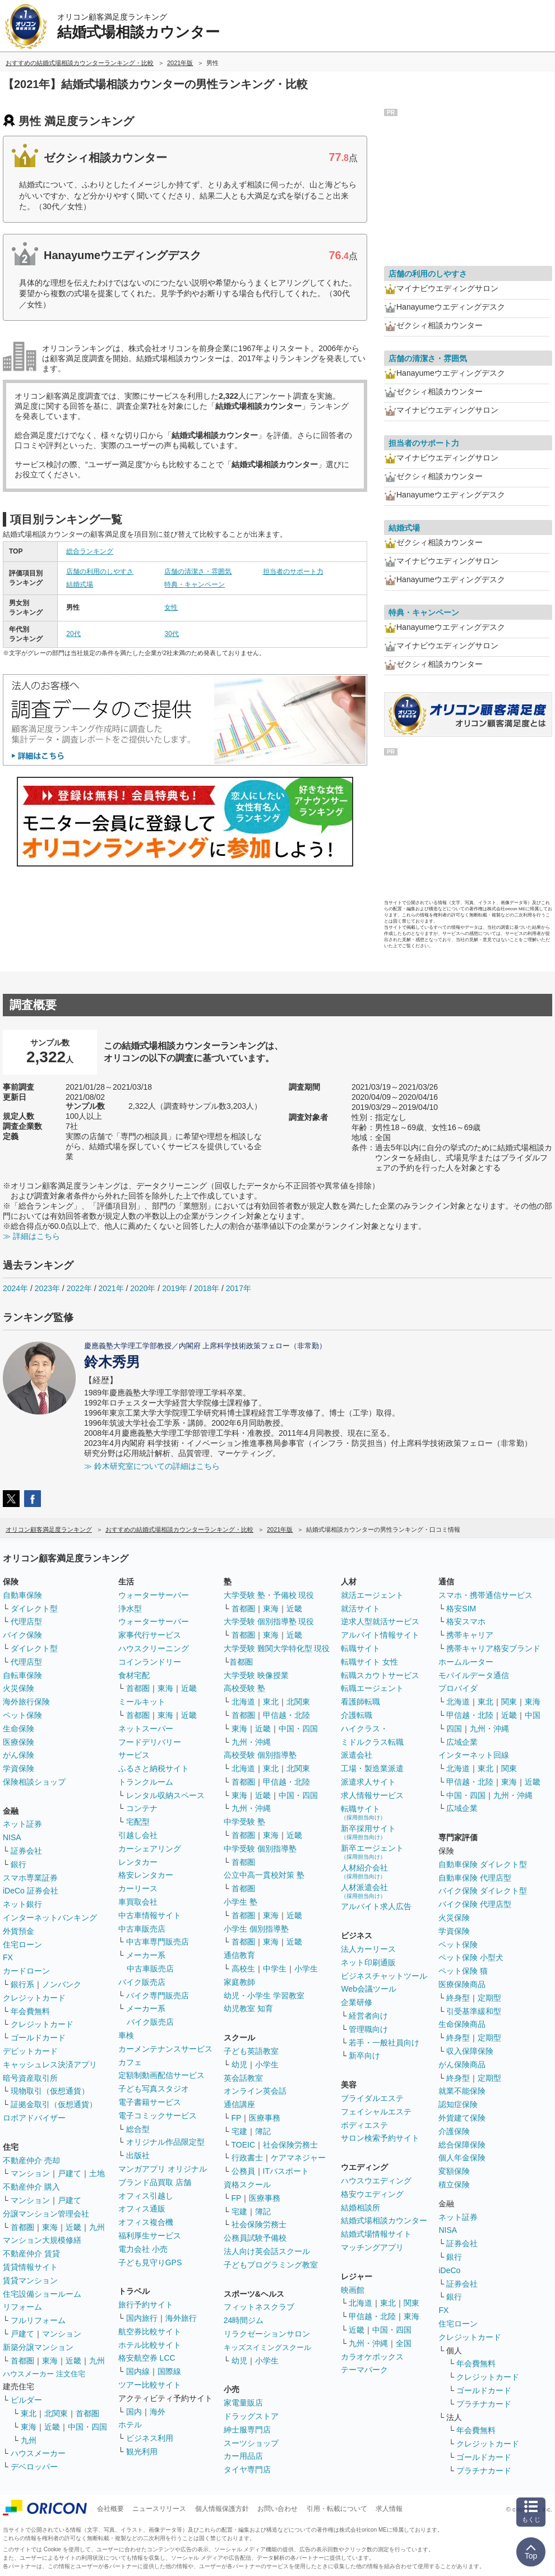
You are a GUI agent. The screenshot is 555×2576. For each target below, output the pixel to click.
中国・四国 (87, 2426)
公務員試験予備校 (255, 2237)
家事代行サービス (149, 1634)
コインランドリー (149, 1661)
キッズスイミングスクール (267, 2347)
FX (8, 1957)
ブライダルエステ (372, 2098)
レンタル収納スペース (165, 1795)
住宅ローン (22, 1944)
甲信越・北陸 (286, 1715)
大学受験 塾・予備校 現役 (269, 1595)
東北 (28, 2413)
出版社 (138, 2155)
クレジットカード (34, 1997)
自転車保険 (22, 1675)
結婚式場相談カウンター (384, 2220)
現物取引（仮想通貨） (50, 2090)
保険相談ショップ (34, 1781)
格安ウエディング (372, 2194)
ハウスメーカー (38, 2453)
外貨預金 (18, 1931)
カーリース (138, 1888)
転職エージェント (372, 1688)
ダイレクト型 (34, 1608)
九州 (97, 2227)
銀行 (18, 1864)
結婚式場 (79, 584)
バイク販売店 (141, 1982)
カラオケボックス (372, 2356)
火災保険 (18, 1688)
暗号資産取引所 (30, 2077)
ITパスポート (286, 2171)
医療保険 (18, 1742)
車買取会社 (138, 1901)
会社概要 (110, 2509)
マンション (30, 2173)
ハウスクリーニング (153, 1648)
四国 (454, 1728)
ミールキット (141, 1701)
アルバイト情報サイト (380, 1634)
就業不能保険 (461, 2090)
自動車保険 (22, 1595)
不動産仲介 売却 (31, 2160)
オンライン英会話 (255, 2090)
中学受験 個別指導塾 (260, 1848)
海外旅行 (181, 2318)
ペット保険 (22, 1715)
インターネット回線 (473, 1754)
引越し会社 (138, 1835)
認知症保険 (458, 2104)
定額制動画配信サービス (161, 2075)
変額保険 (454, 2171)
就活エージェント (372, 1595)
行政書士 (247, 2157)
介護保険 (454, 2131)
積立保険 (454, 2184)
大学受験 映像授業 (256, 1675)
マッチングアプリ (372, 2247)
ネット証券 (22, 1823)
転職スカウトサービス (380, 1675)
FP (237, 2117)
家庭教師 (239, 1982)
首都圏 (22, 2227)
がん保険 (18, 1754)
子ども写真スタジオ (153, 2088)
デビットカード (30, 2051)
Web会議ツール (368, 1988)
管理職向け (368, 2029)
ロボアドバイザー (34, 2117)
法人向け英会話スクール (267, 2251)
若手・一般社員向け (384, 2042)
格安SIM (461, 1608)
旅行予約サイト (145, 2304)
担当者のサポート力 (293, 571)
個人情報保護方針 (222, 2509)
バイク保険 (22, 1634)
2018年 (206, 1288)
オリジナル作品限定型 (165, 2141)
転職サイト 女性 (369, 1661)
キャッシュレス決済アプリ (50, 2064)
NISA (12, 1837)
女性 (171, 607)
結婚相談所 (360, 2207)
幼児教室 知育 (248, 2008)
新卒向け (364, 2055)
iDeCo (449, 2270)
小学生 (306, 1968)
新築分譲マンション (38, 2347)
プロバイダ (458, 1688)
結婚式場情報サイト (376, 2233)
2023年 (47, 1288)
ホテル (130, 2424)
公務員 (243, 2171)
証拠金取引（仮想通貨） (54, 2104)
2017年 (238, 1288)
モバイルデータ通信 (473, 1675)
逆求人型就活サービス (380, 1621)
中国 (532, 1715)
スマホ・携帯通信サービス (485, 1595)
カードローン (26, 1970)
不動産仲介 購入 (31, 2186)
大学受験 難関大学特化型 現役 (277, 1648)
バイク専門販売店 (157, 1995)
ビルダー (26, 2399)
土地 (97, 2173)
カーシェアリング (149, 1848)
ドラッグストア (251, 2416)
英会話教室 (243, 2077)
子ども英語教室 (251, 2051)
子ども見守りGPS (150, 2262)
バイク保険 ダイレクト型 (482, 1890)
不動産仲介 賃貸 (31, 2253)
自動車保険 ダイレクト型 (482, 1864)
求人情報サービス (372, 1795)
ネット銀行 (22, 1904)
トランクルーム (145, 1781)
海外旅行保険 (26, 1701)
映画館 (352, 2289)
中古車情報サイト (149, 1915)
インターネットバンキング (50, 1917)
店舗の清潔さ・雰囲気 (198, 571)
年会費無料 (30, 2011)
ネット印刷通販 (368, 1962)
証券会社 (26, 1850)
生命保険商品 (461, 2024)
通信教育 (239, 1955)
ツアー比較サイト (149, 2384)
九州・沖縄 (251, 1742)
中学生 (274, 1968)
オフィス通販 (141, 2208)
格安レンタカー (145, 1874)
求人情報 (389, 2509)
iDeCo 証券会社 (30, 1890)
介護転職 (356, 1715)
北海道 (243, 1701)
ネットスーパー (145, 1728)
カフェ (130, 2062)
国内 (134, 2411)
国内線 (138, 2371)
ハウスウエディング (376, 2180)
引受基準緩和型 (473, 2011)
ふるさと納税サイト (153, 1768)
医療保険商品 (461, 1984)
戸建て (69, 2173)
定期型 (489, 1997)
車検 (126, 2035)
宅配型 (138, 1821)
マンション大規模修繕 (42, 2240)
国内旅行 (142, 2318)
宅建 (239, 2131)
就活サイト (360, 1608)
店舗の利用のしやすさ (99, 571)
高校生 (243, 1968)
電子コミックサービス (157, 2115)
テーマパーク (364, 2369)
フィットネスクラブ (259, 2306)
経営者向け (368, 2015)
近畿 (73, 2227)
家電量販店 (243, 2402)
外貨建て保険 (461, 2117)
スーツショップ (251, 2443)
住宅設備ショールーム (42, 2293)
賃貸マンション (30, 2280)
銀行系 (22, 1984)
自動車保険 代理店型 (474, 1877)
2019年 (174, 1288)
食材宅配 (134, 1675)
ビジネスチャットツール (384, 1975)
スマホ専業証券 (30, 1877)
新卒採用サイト (368, 1832)
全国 (403, 2343)
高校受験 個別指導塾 (260, 1754)
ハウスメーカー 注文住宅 (44, 2374)
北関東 (56, 2413)
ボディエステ (364, 2125)
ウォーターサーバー (153, 1595)
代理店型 (26, 1621)
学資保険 (18, 1768)
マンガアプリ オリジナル (162, 2168)
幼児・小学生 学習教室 (264, 1995)
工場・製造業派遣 (372, 1768)
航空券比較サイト (149, 2331)
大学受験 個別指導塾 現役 (269, 1621)
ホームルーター (465, 1661)
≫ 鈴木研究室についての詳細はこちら (152, 1466)
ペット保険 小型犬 (470, 1957)
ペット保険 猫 (463, 1970)
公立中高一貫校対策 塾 (264, 1874)
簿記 (263, 2131)
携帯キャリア (469, 1634)
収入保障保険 (469, 2051)
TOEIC (244, 2144)
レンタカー (138, 1862)
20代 (73, 634)
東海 (50, 2227)
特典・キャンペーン (194, 584)
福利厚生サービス (149, 2235)
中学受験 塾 (244, 1821)
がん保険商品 (461, 2064)
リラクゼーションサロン (267, 2333)
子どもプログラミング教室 (271, 2264)
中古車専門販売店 (157, 1941)
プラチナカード (483, 2403)
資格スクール (247, 2184)
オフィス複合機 (145, 2222)
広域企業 (462, 1742)
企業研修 (356, 2002)
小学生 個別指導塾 (256, 1928)
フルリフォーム (38, 2320)
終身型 (458, 1997)
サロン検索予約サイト (380, 2137)
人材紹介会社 (364, 1871)
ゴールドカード (38, 2037)
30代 (171, 634)
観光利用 (142, 2451)
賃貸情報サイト (30, 2266)
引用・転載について (337, 2509)
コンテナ (142, 1808)
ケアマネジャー (298, 2157)
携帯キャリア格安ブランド (493, 1648)
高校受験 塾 (244, 1688)
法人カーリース (368, 1948)
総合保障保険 (461, 2144)
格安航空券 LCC (146, 2357)
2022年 (79, 1288)
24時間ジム (244, 2320)
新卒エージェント (372, 1852)
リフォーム (22, 2306)
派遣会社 (356, 1754)
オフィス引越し (145, 2195)
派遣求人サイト (368, 1781)
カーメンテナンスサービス (165, 2048)
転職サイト (360, 1648)
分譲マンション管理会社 (46, 2213)
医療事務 (264, 2117)
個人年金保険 (461, 2157)
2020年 (142, 1288)
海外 (157, 2411)
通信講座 (239, 2104)
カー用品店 (243, 2455)
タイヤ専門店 (247, 2469)
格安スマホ (465, 1621)
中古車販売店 (141, 1928)
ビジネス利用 (149, 2438)
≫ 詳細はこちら (31, 1236)
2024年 (15, 1288)
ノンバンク (61, 1984)
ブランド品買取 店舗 (154, 2182)
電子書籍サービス (149, 2102)
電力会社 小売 (143, 2249)
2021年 (110, 1288)
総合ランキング (89, 551)
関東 (411, 2302)
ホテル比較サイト (149, 2344)
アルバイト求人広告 (376, 1906)
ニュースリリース (159, 2509)
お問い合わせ (277, 2509)
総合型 (138, 2129)
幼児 (239, 2064)
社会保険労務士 (290, 2144)
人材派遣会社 (364, 1891)
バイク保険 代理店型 (474, 1904)
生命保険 (18, 1728)
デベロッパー (34, 2466)
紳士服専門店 (247, 2429)
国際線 (169, 2371)
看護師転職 (360, 1701)
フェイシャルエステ (376, 2111)
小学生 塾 (240, 1901)
